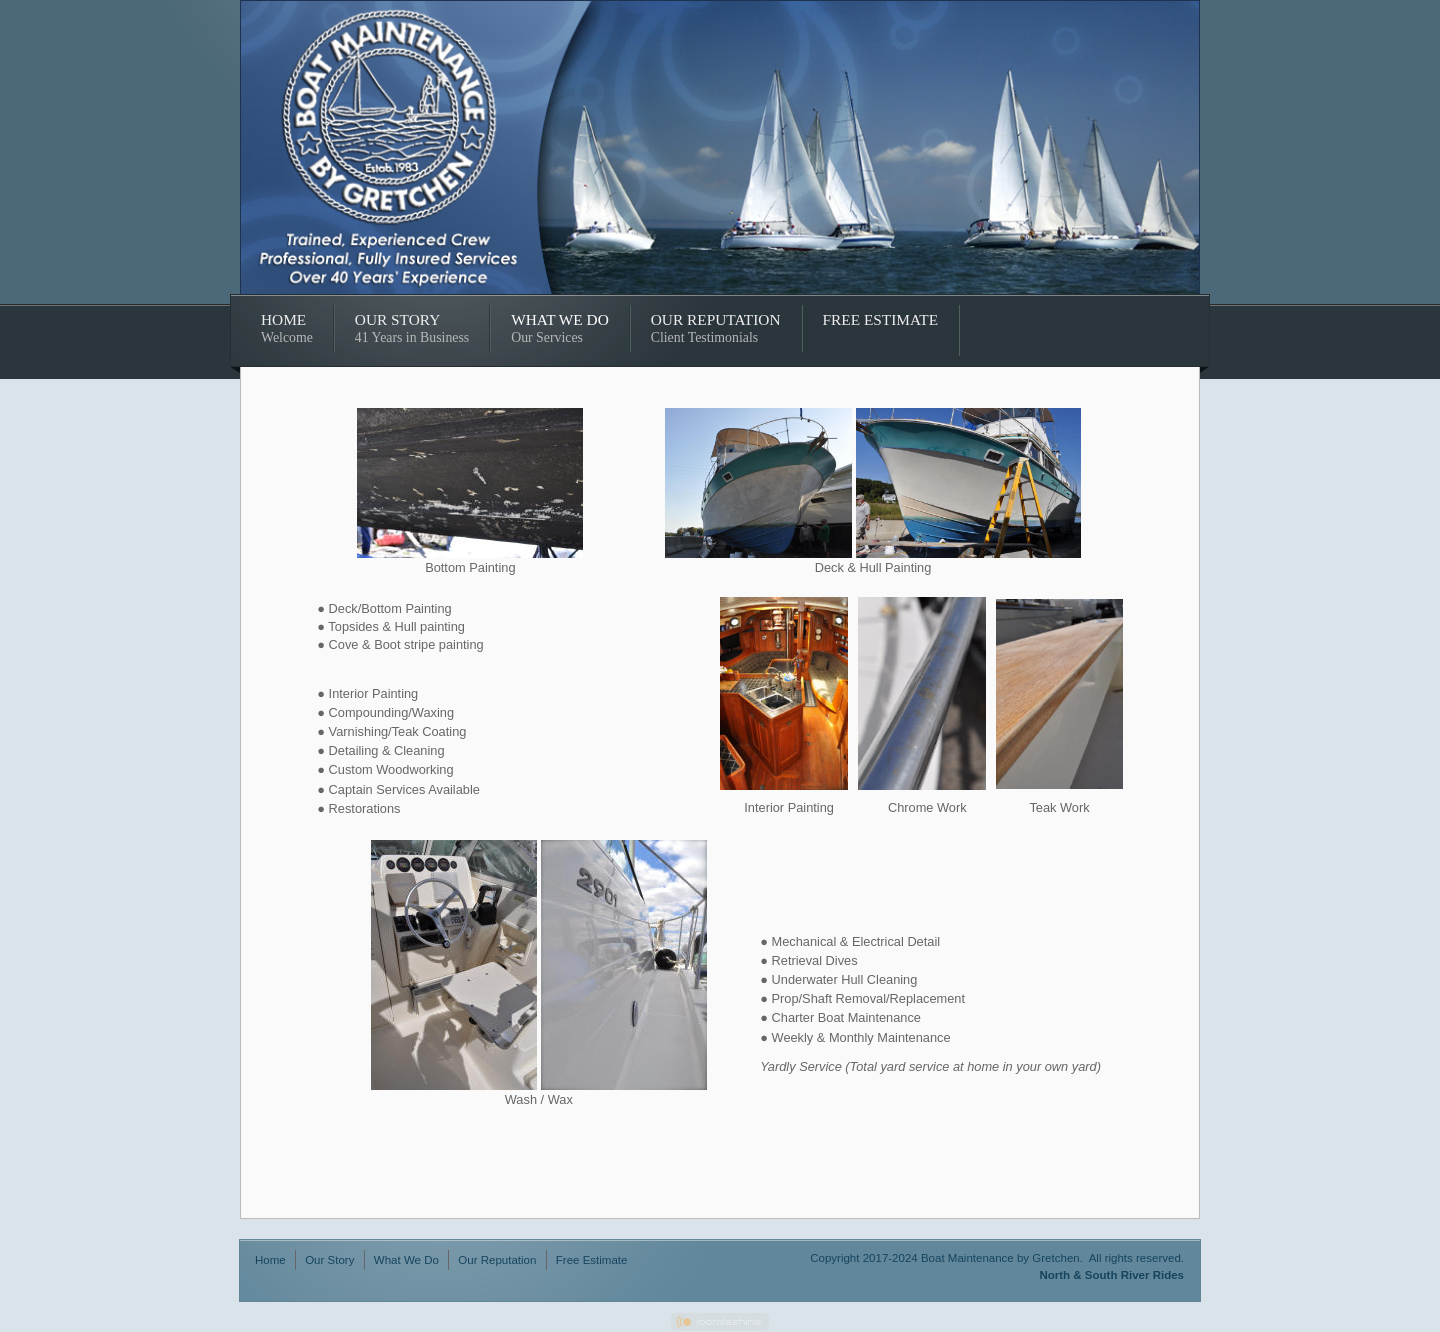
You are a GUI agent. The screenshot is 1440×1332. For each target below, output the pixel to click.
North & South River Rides (1111, 1275)
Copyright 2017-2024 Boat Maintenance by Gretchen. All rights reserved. (997, 1258)
